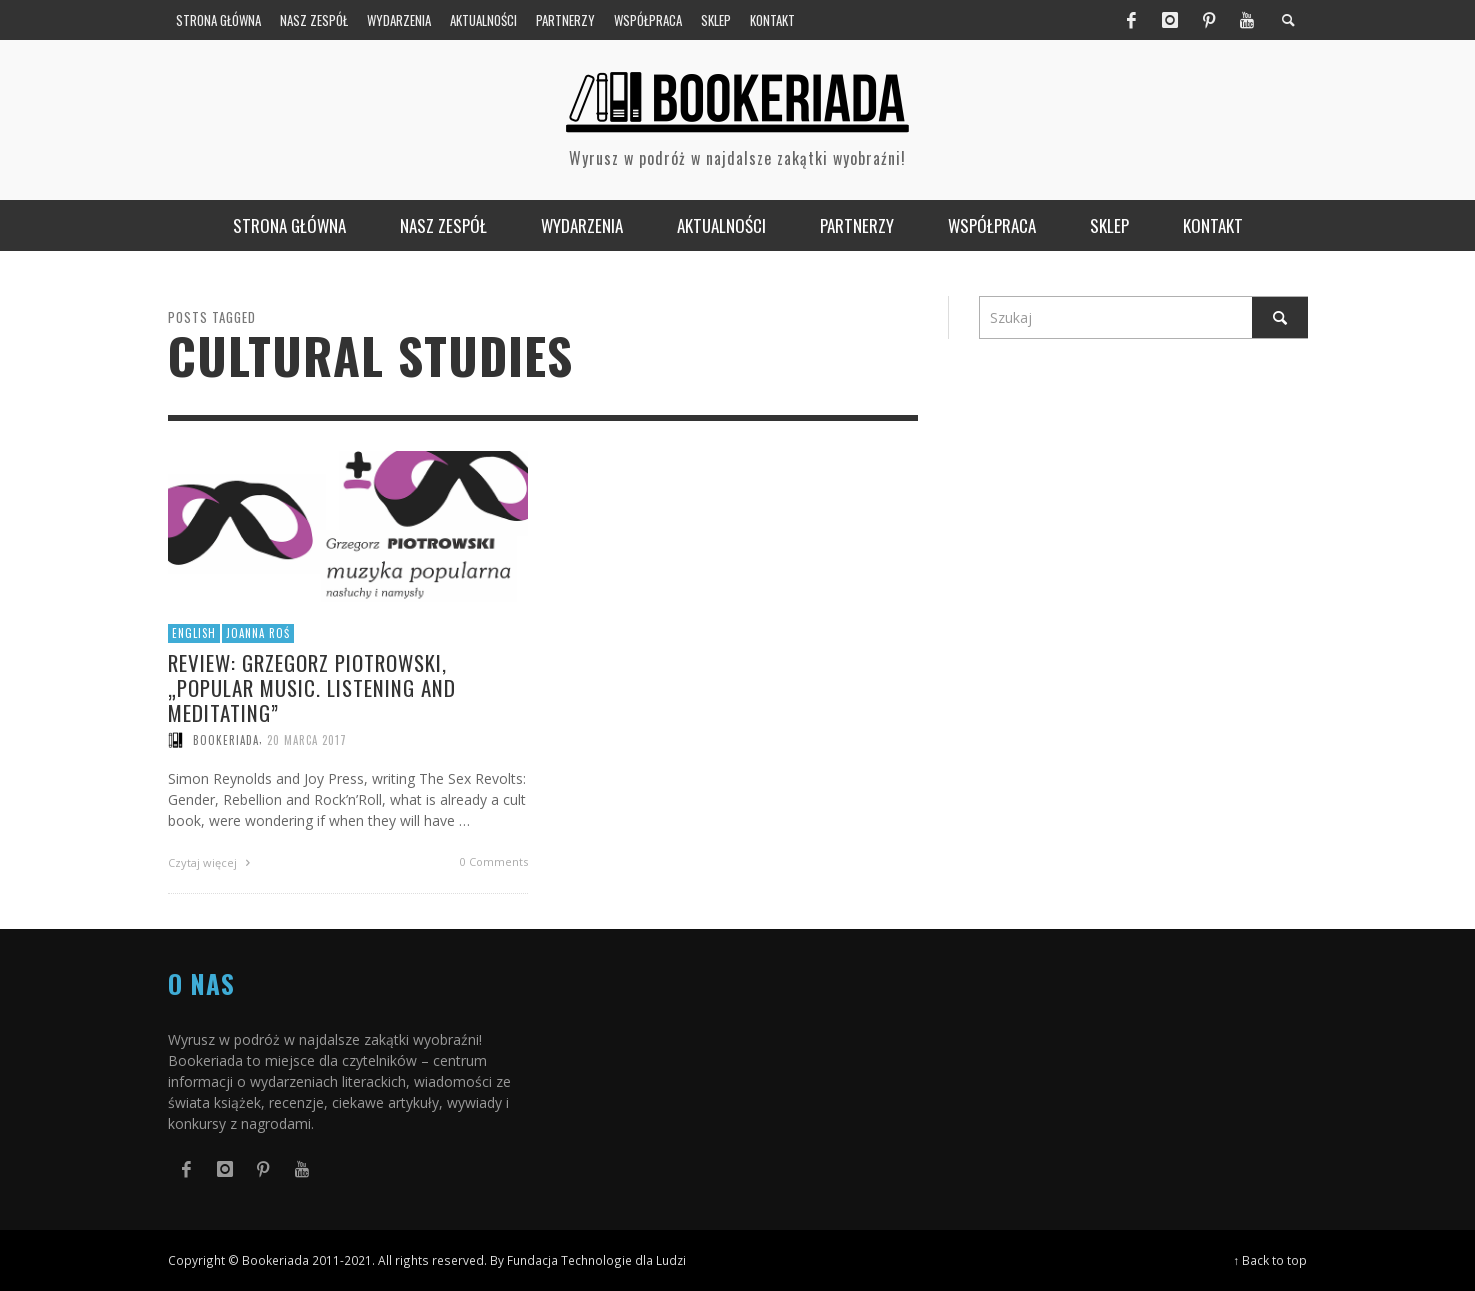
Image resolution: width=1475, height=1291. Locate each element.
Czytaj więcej (211, 862)
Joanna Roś (258, 633)
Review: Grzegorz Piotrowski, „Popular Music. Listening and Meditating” (312, 687)
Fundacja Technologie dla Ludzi (596, 1260)
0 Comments (494, 861)
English (194, 633)
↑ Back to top (1271, 1260)
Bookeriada (226, 740)
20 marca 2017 (307, 740)
